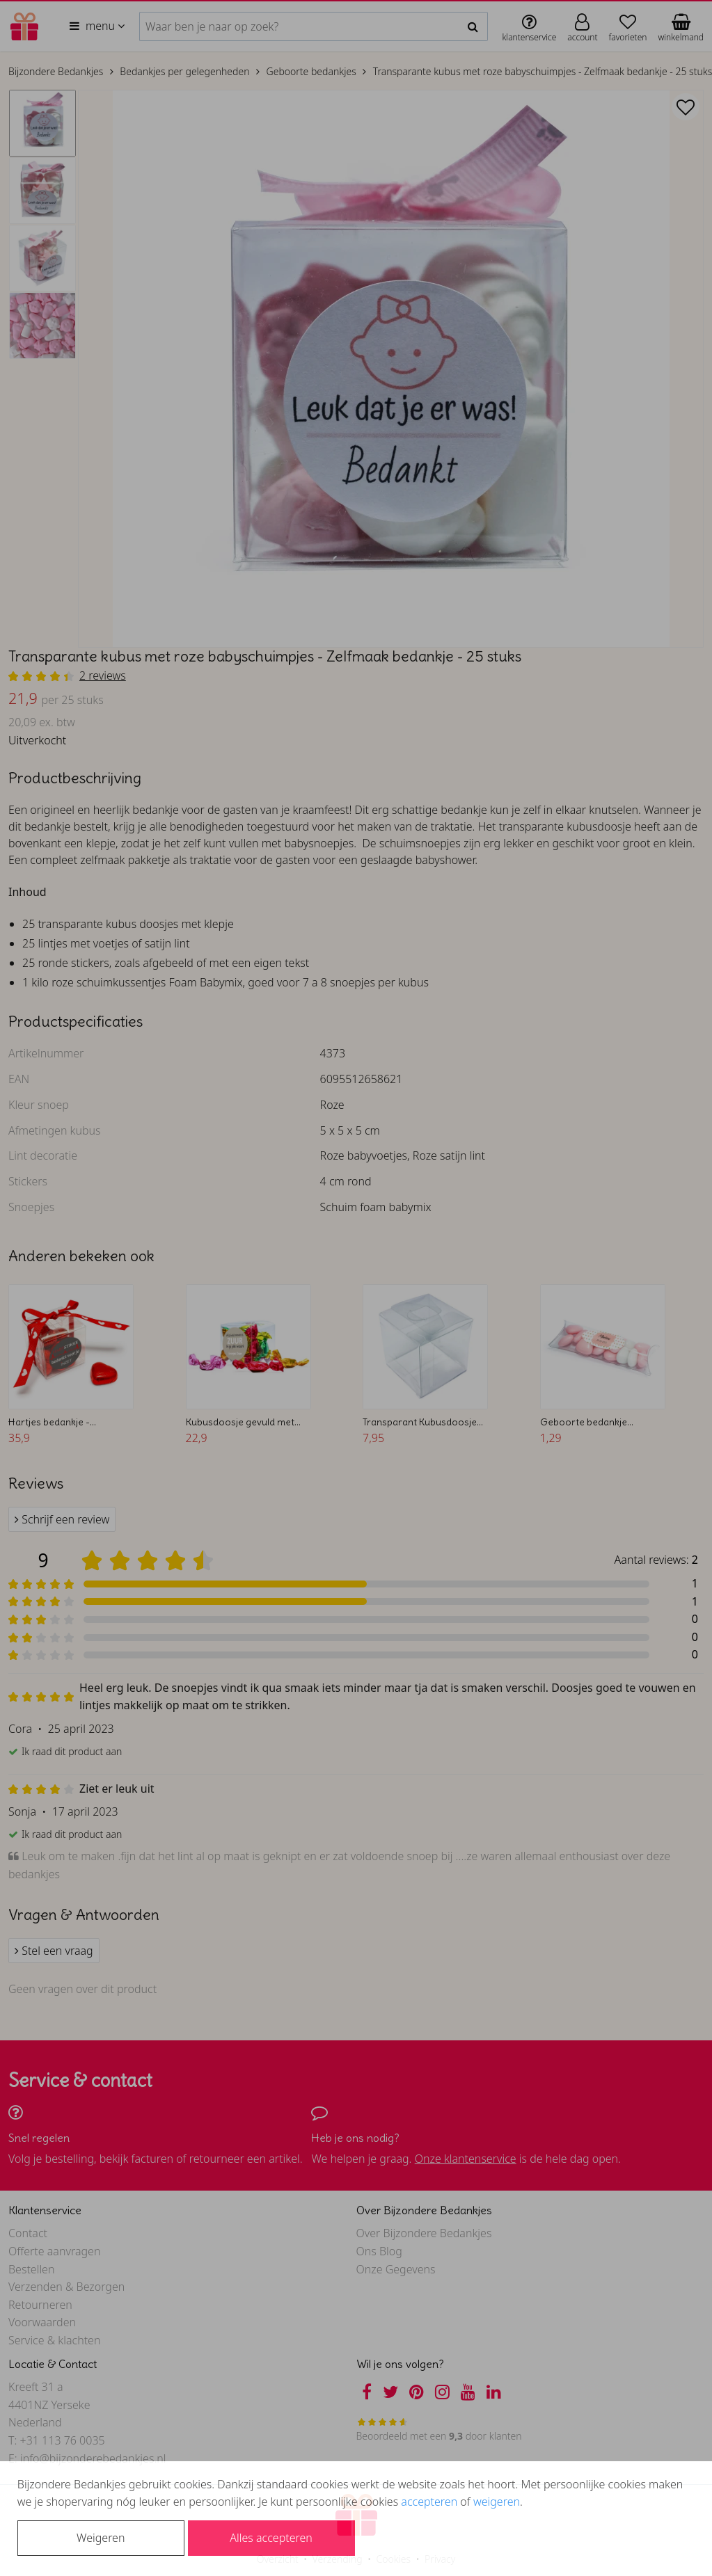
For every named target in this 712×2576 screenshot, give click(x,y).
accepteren (429, 2501)
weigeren (496, 2501)
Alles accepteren (271, 2537)
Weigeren (101, 2537)
